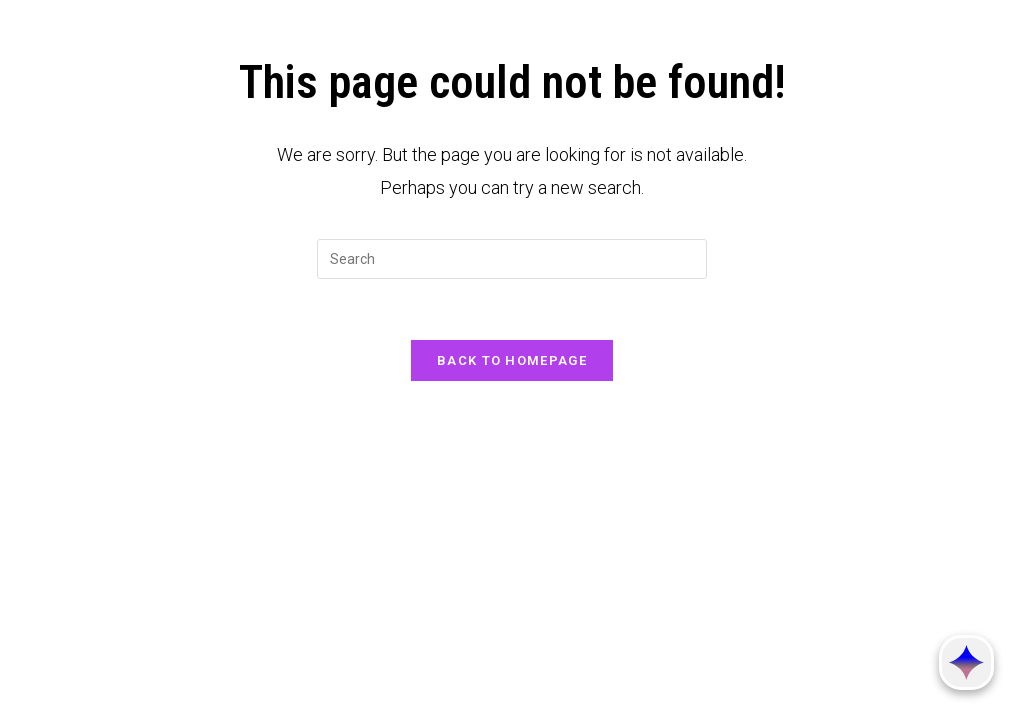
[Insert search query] (512, 259)
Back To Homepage (512, 360)
